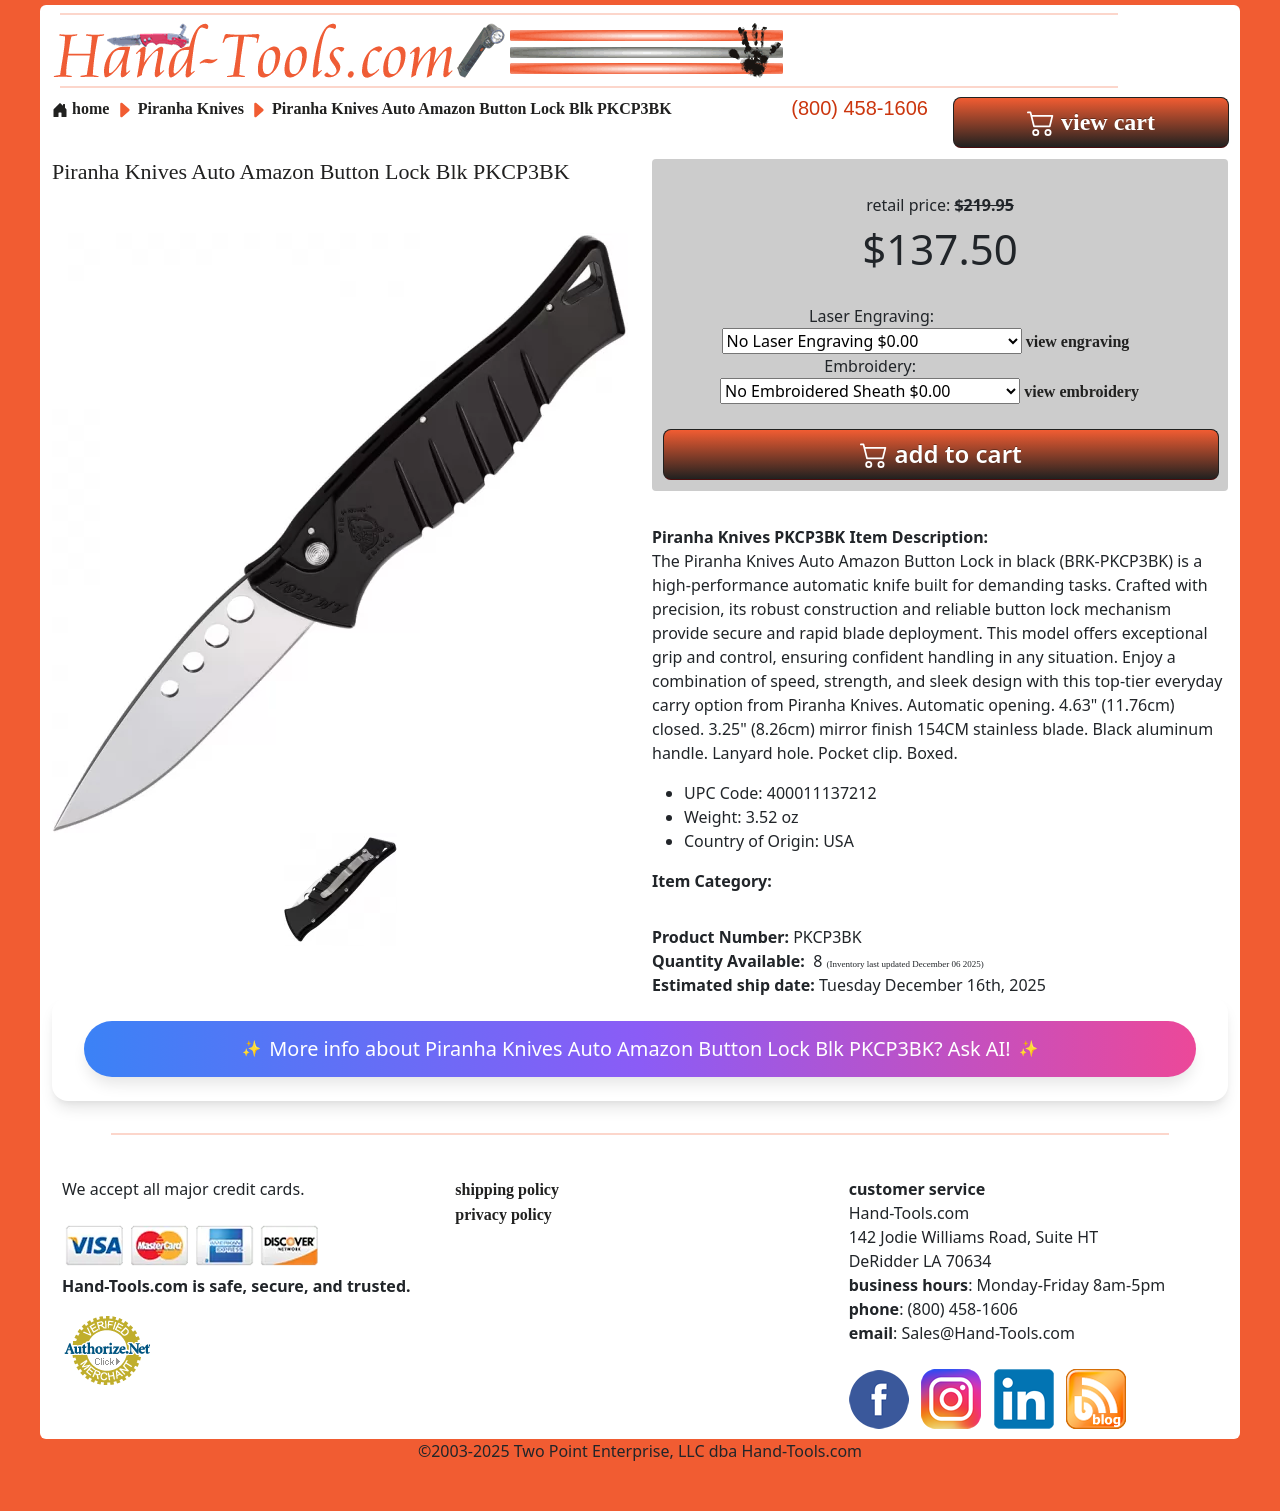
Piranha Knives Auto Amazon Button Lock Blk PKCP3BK (472, 108)
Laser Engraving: (872, 329)
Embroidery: (870, 379)
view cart (1091, 122)
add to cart (941, 453)
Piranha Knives (193, 108)
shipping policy (507, 1189)
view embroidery (1081, 391)
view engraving (1078, 341)
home (80, 108)
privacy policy (503, 1214)
